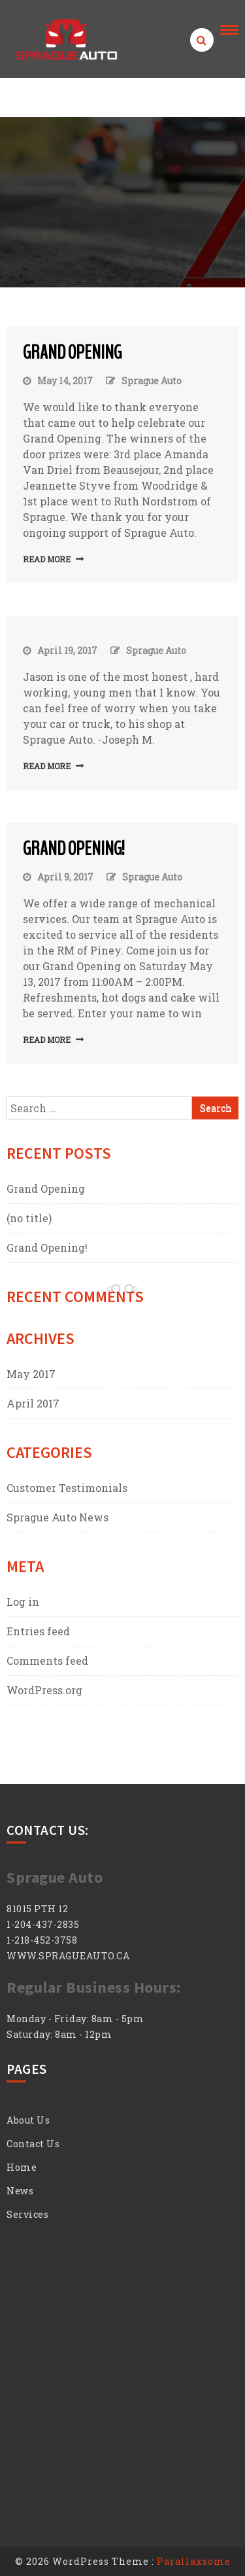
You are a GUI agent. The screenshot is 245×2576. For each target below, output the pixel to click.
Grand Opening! (74, 848)
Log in (23, 1601)
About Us (28, 2120)
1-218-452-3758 (42, 1940)
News (20, 2191)
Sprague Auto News (57, 1517)
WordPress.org (44, 1690)
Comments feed (47, 1660)
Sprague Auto (152, 380)
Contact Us (33, 2143)
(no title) (29, 1218)
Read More (47, 559)
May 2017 (31, 1374)
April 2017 (33, 1403)
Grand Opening (72, 352)
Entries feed (38, 1631)
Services (27, 2214)
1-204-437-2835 (43, 1924)
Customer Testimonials (67, 1488)
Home (22, 2167)
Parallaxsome (194, 2561)
